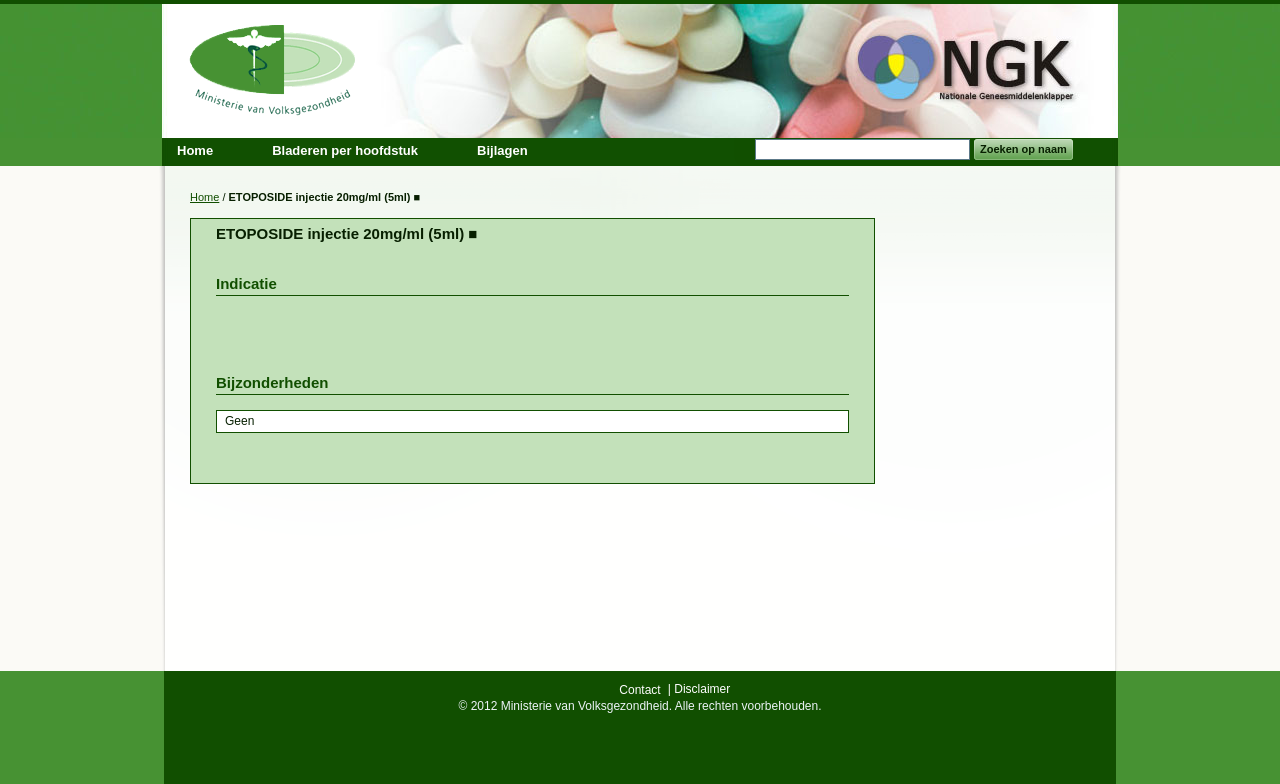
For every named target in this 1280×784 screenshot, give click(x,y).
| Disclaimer (699, 689)
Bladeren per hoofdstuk (345, 150)
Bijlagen (502, 150)
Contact (639, 690)
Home (204, 197)
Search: (743, 149)
